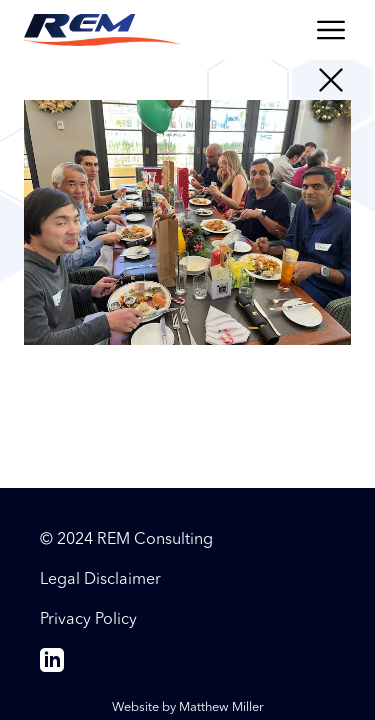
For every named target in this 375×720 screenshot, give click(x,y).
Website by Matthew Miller (188, 707)
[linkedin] (52, 668)
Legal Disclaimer (100, 580)
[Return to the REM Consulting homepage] (102, 30)
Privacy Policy (88, 620)
